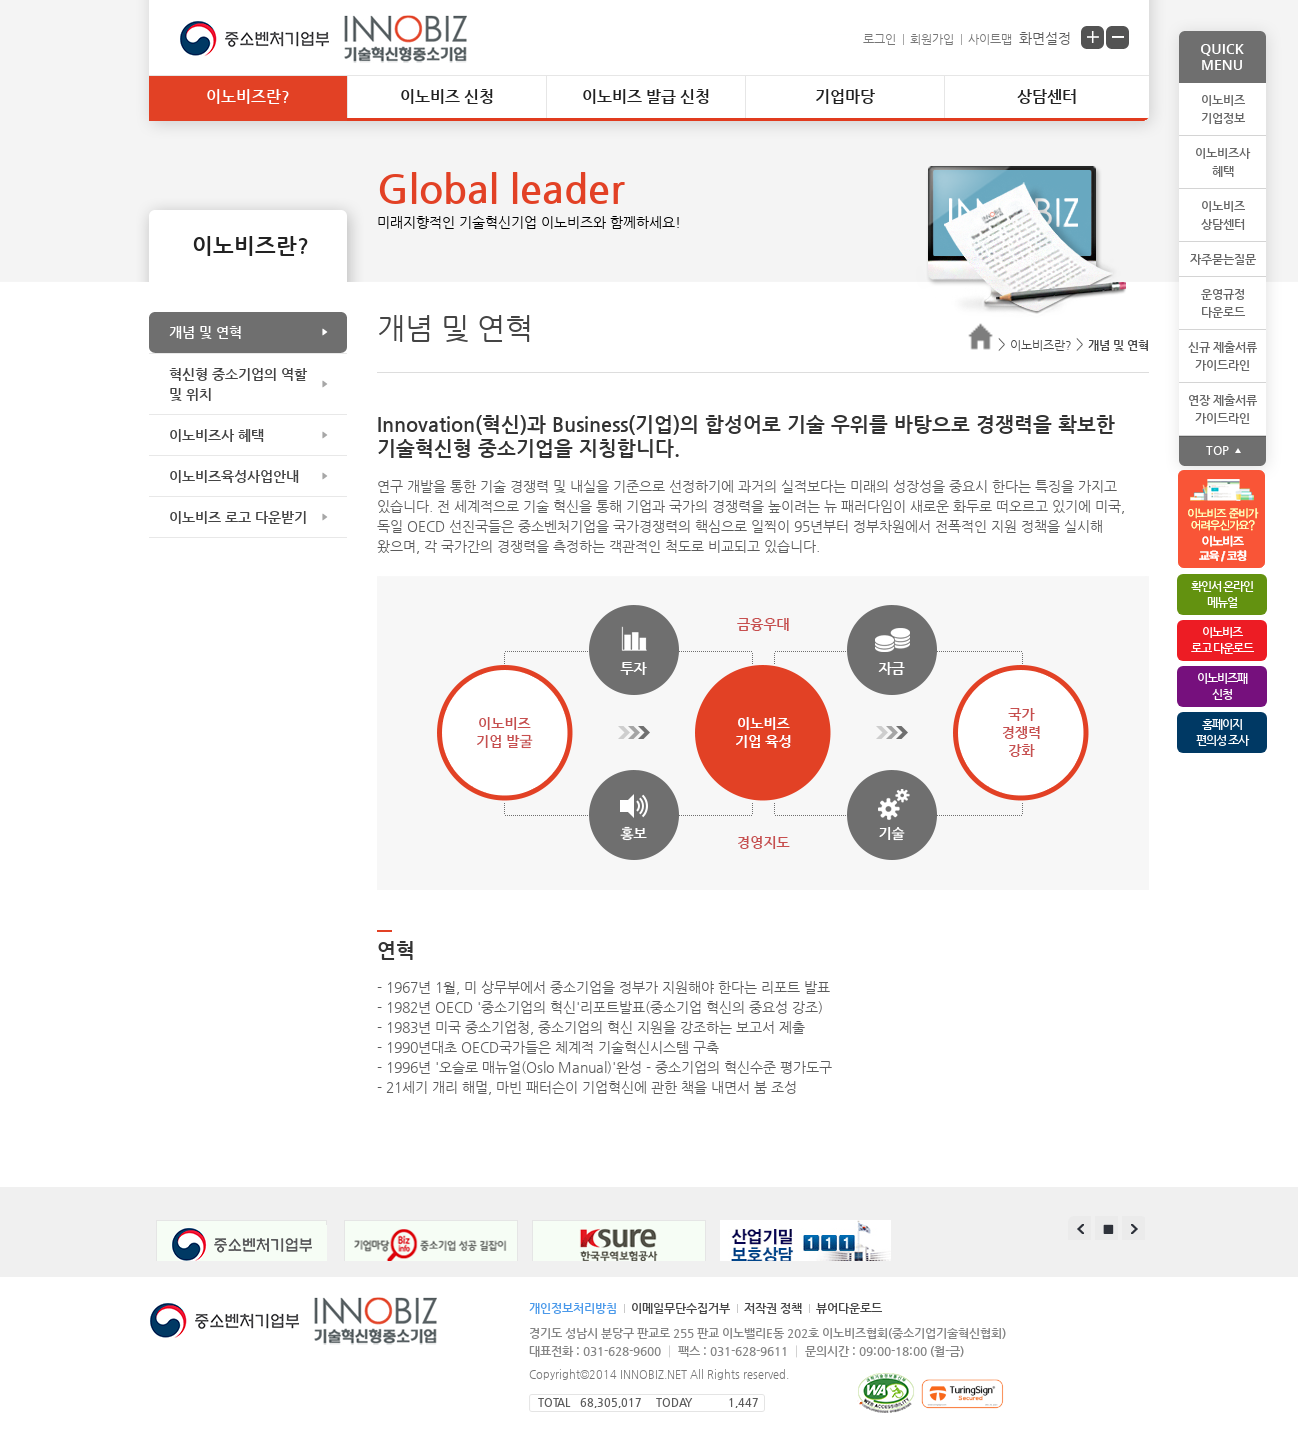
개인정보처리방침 (573, 1308)
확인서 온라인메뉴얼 (1222, 594)
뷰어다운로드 (849, 1308)
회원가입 (932, 39)
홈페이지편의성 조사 (1222, 732)
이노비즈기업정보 (1223, 109)
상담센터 (1047, 96)
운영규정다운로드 (1223, 303)
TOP (1217, 450)
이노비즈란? (248, 96)
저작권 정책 (773, 1308)
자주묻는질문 (1223, 259)
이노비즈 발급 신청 (646, 96)
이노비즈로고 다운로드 (1222, 640)
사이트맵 (990, 39)
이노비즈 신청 (447, 96)
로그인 (879, 39)
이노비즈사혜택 (1222, 162)
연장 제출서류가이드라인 (1222, 409)
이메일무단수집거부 (680, 1308)
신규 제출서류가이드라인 (1222, 356)
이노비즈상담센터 (1223, 215)
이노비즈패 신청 (1222, 686)
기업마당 (845, 96)
